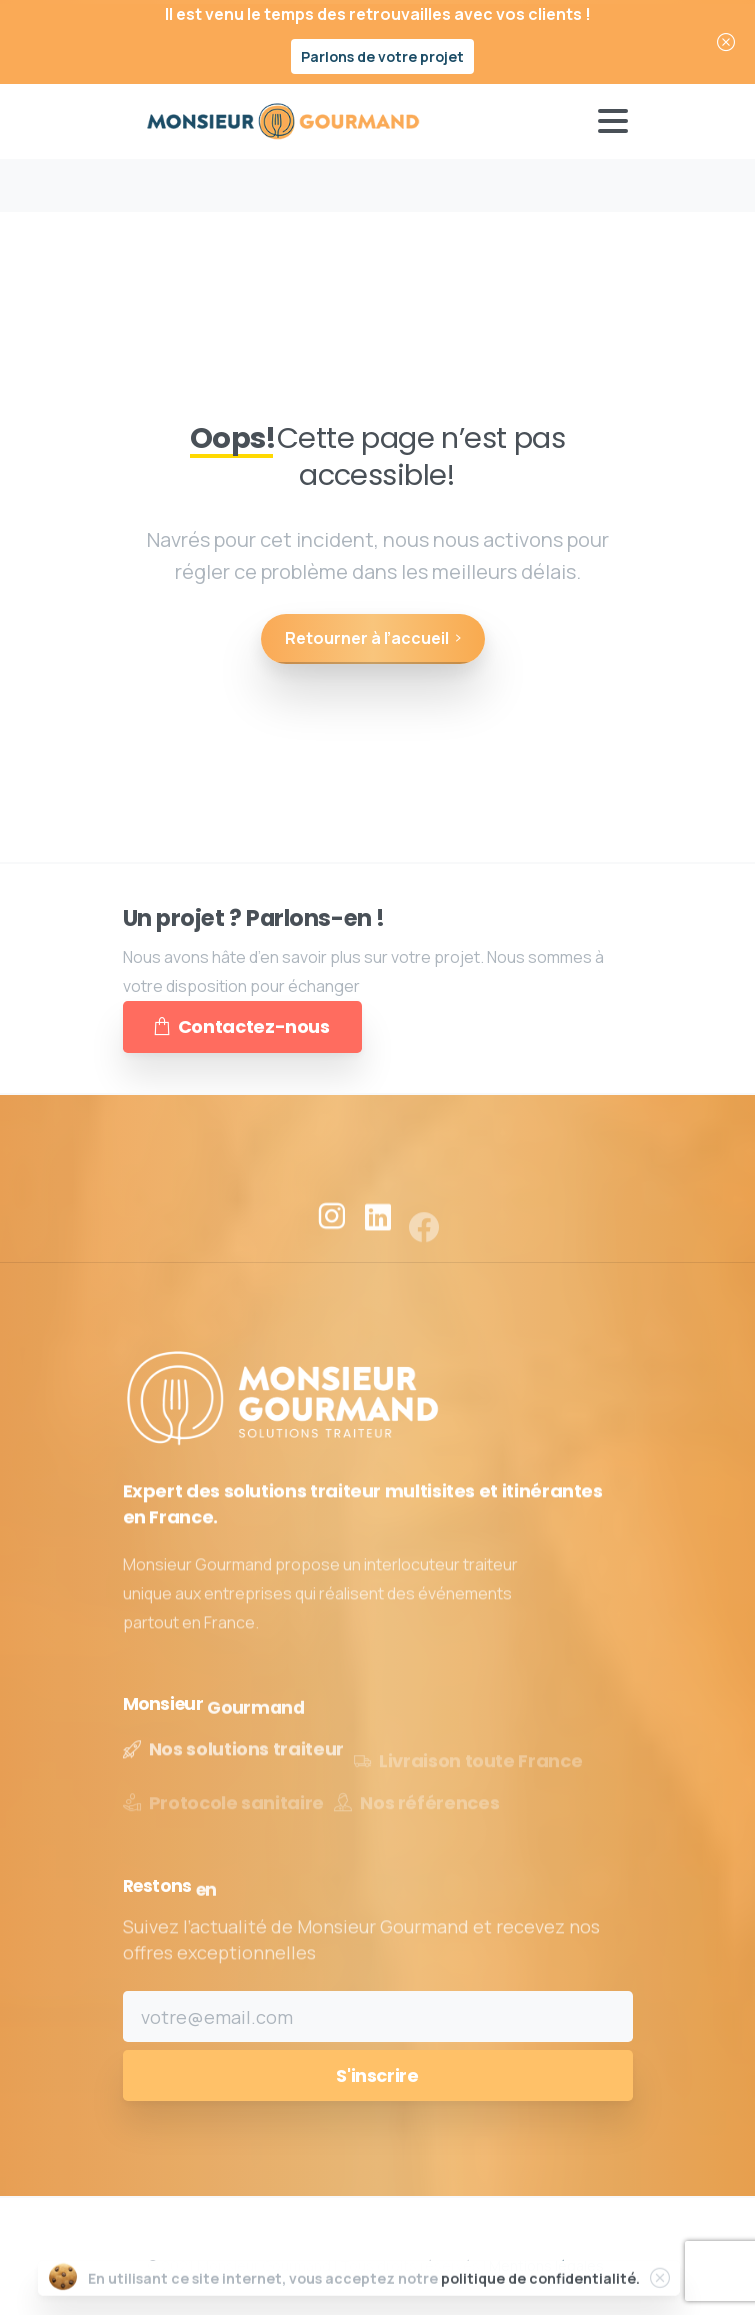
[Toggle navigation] (613, 121)
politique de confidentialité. (540, 2294)
